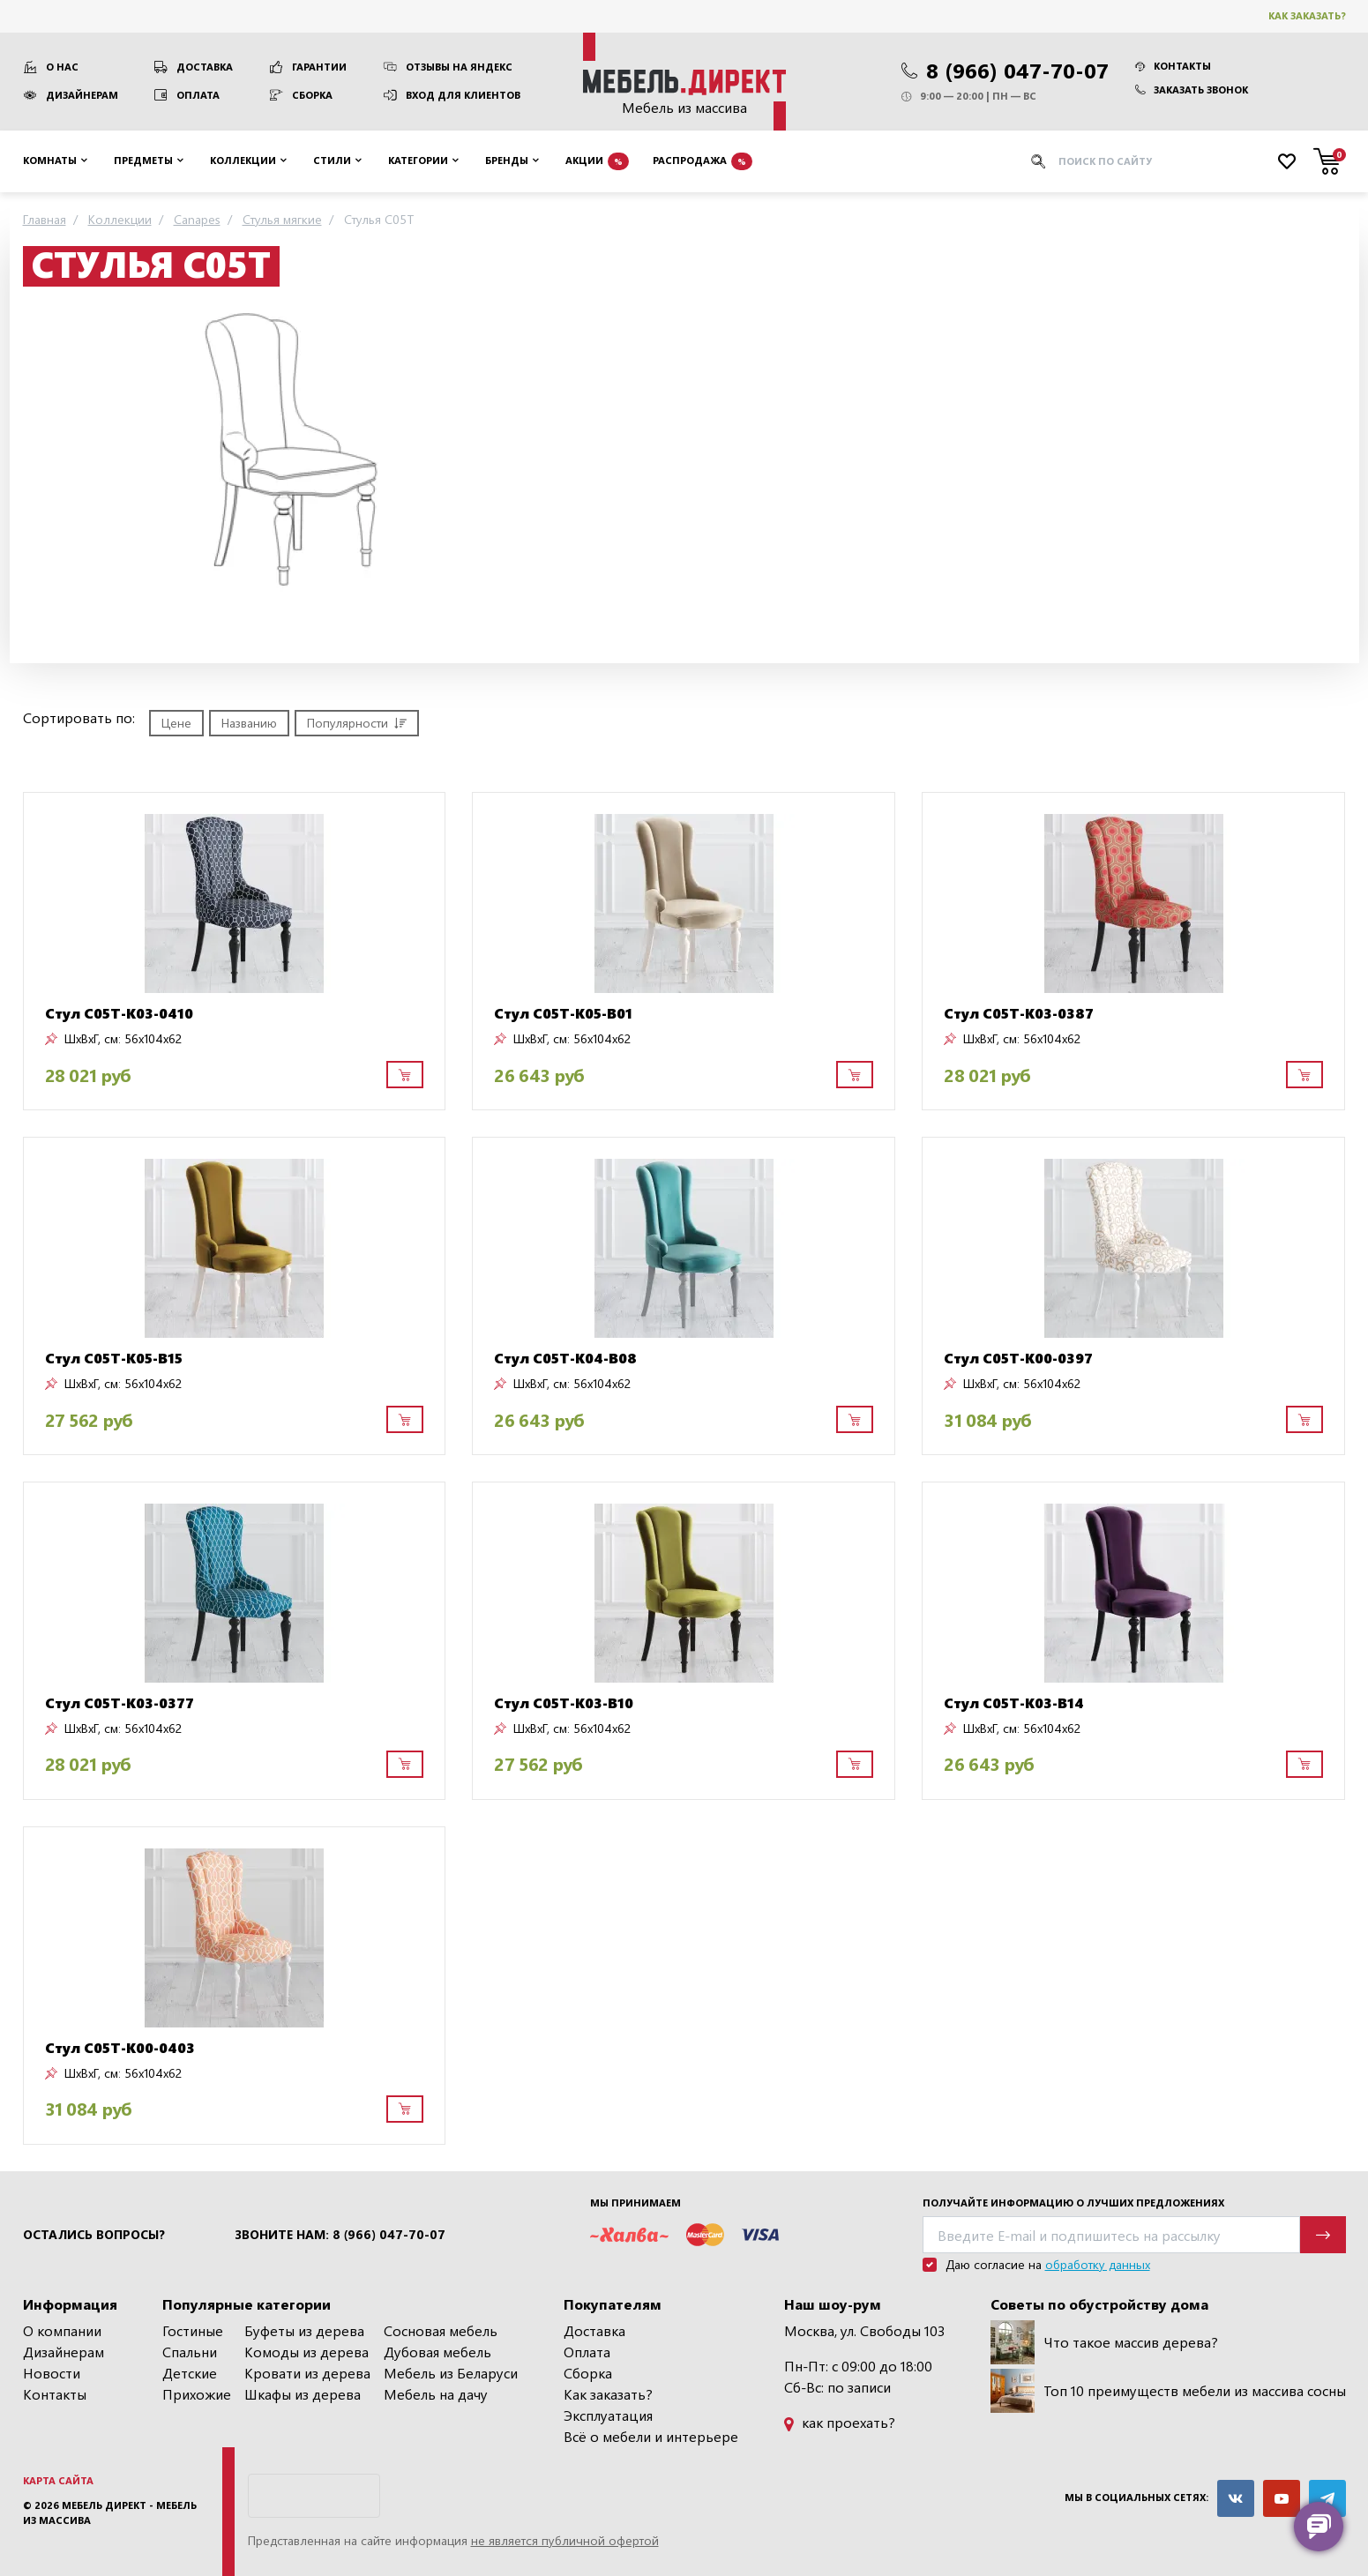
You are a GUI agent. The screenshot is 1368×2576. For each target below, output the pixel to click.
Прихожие (196, 2394)
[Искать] (1038, 161)
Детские (189, 2372)
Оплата (198, 94)
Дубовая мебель (437, 2351)
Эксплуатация (608, 2415)
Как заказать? (1307, 15)
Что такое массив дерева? (1104, 2342)
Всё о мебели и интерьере (651, 2436)
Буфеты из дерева (304, 2330)
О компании (62, 2330)
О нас (62, 66)
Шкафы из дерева (302, 2394)
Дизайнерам (82, 94)
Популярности (357, 722)
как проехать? (839, 2422)
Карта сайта (58, 2480)
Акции (597, 161)
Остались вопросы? (94, 2235)
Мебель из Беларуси (451, 2372)
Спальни (189, 2351)
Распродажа (702, 161)
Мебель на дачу (436, 2394)
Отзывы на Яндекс (459, 66)
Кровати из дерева (307, 2372)
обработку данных (1097, 2264)
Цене (176, 722)
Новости (51, 2372)
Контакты (1173, 65)
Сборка (312, 94)
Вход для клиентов (463, 94)
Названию (249, 722)
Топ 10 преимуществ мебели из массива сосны (1168, 2391)
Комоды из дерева (306, 2351)
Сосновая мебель (440, 2330)
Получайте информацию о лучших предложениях (1073, 2202)
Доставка (204, 66)
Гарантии (319, 66)
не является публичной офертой (565, 2540)
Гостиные (192, 2330)
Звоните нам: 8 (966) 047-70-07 (340, 2235)
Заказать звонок (1191, 89)
